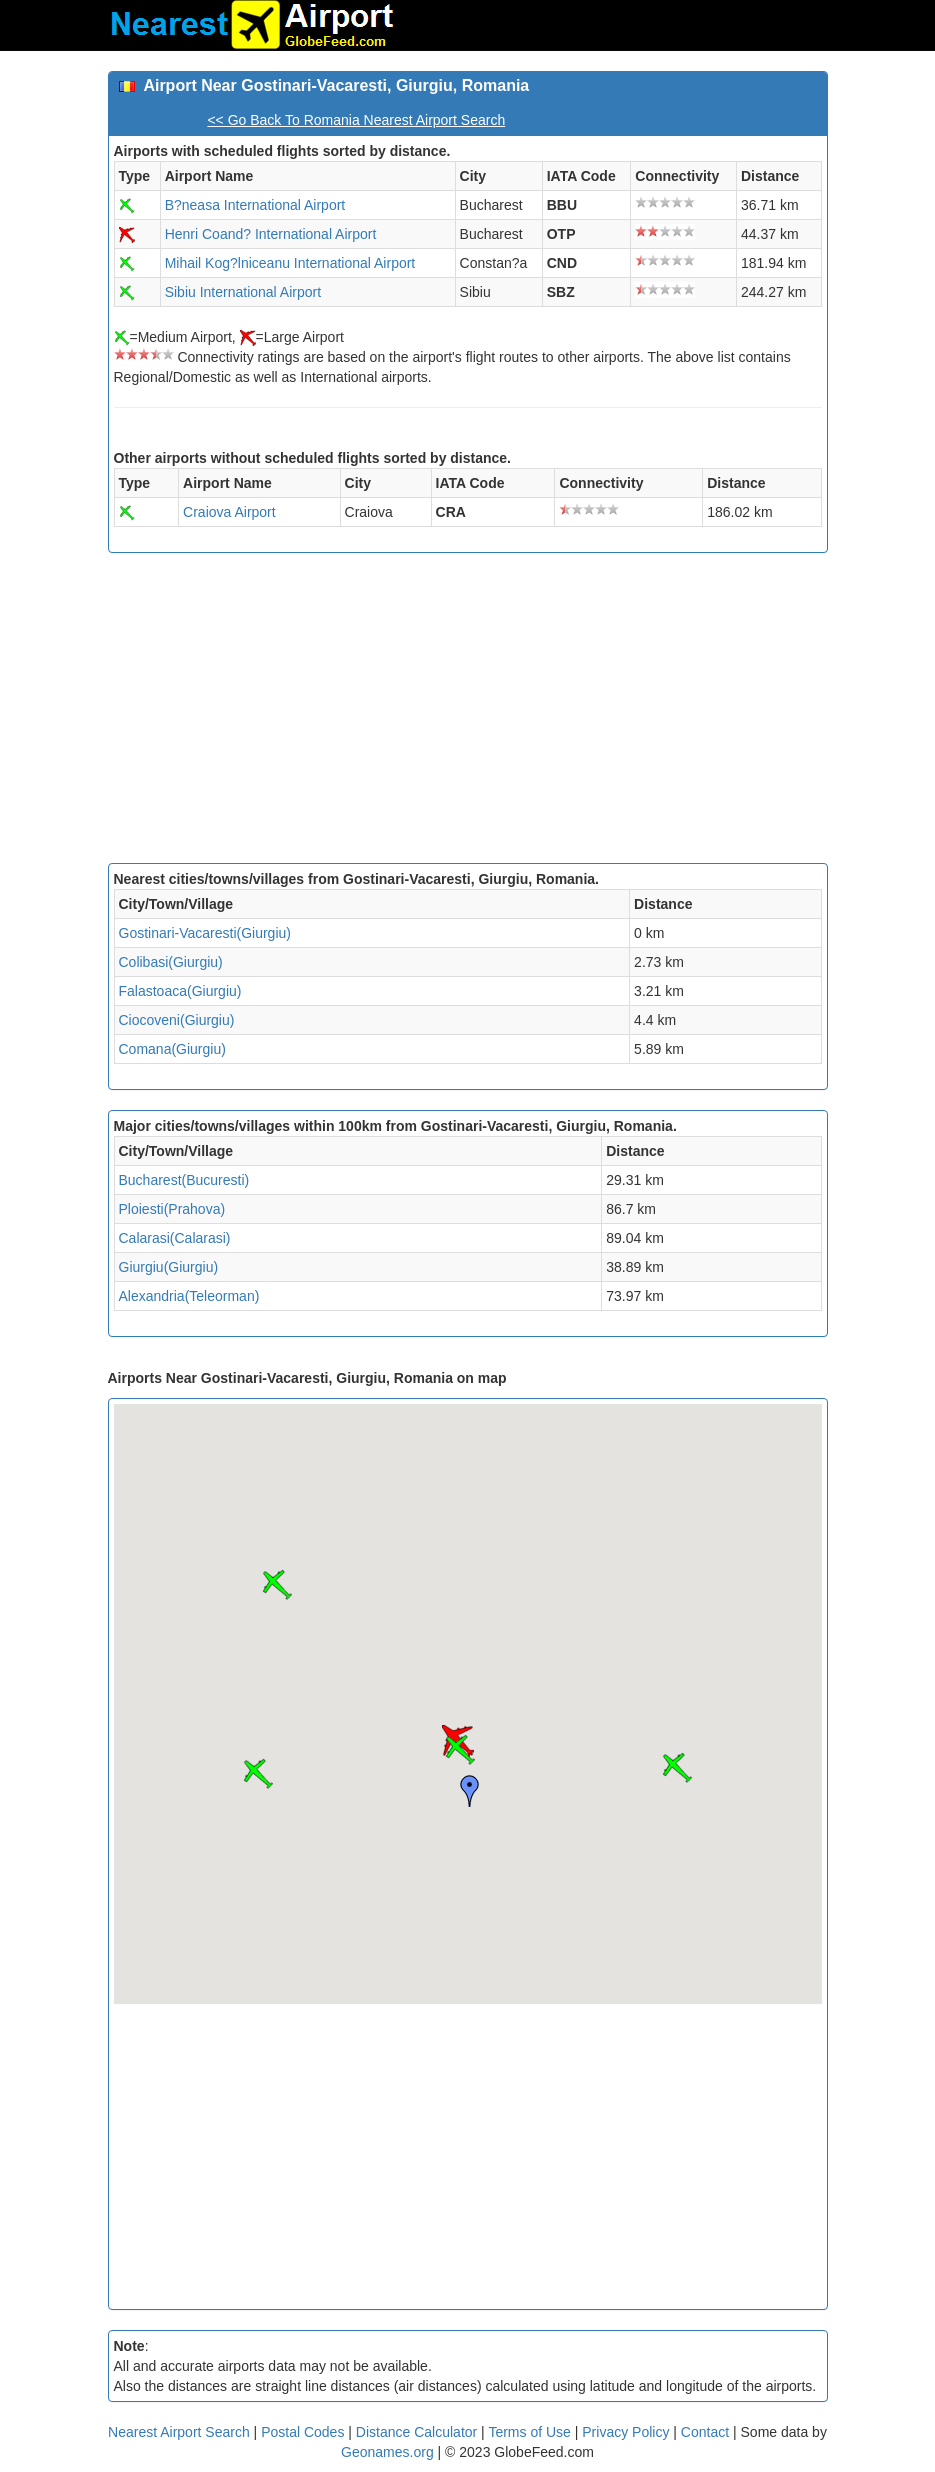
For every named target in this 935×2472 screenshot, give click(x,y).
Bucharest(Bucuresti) (184, 1180)
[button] (460, 1750)
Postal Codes (302, 2432)
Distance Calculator (416, 2432)
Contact (705, 2432)
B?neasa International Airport (255, 205)
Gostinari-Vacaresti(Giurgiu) (205, 933)
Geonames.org (387, 2452)
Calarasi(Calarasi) (175, 1238)
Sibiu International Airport (243, 292)
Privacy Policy (627, 2432)
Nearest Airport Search (179, 2432)
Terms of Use (531, 2432)
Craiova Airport (229, 512)
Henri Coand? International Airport (271, 234)
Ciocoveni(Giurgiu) (177, 1020)
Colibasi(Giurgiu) (171, 962)
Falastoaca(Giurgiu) (180, 991)
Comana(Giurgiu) (172, 1049)
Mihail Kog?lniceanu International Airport (290, 263)
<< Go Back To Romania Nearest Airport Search (356, 120)
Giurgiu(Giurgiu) (169, 1267)
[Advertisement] (468, 713)
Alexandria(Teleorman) (189, 1296)
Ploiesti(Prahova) (172, 1209)
